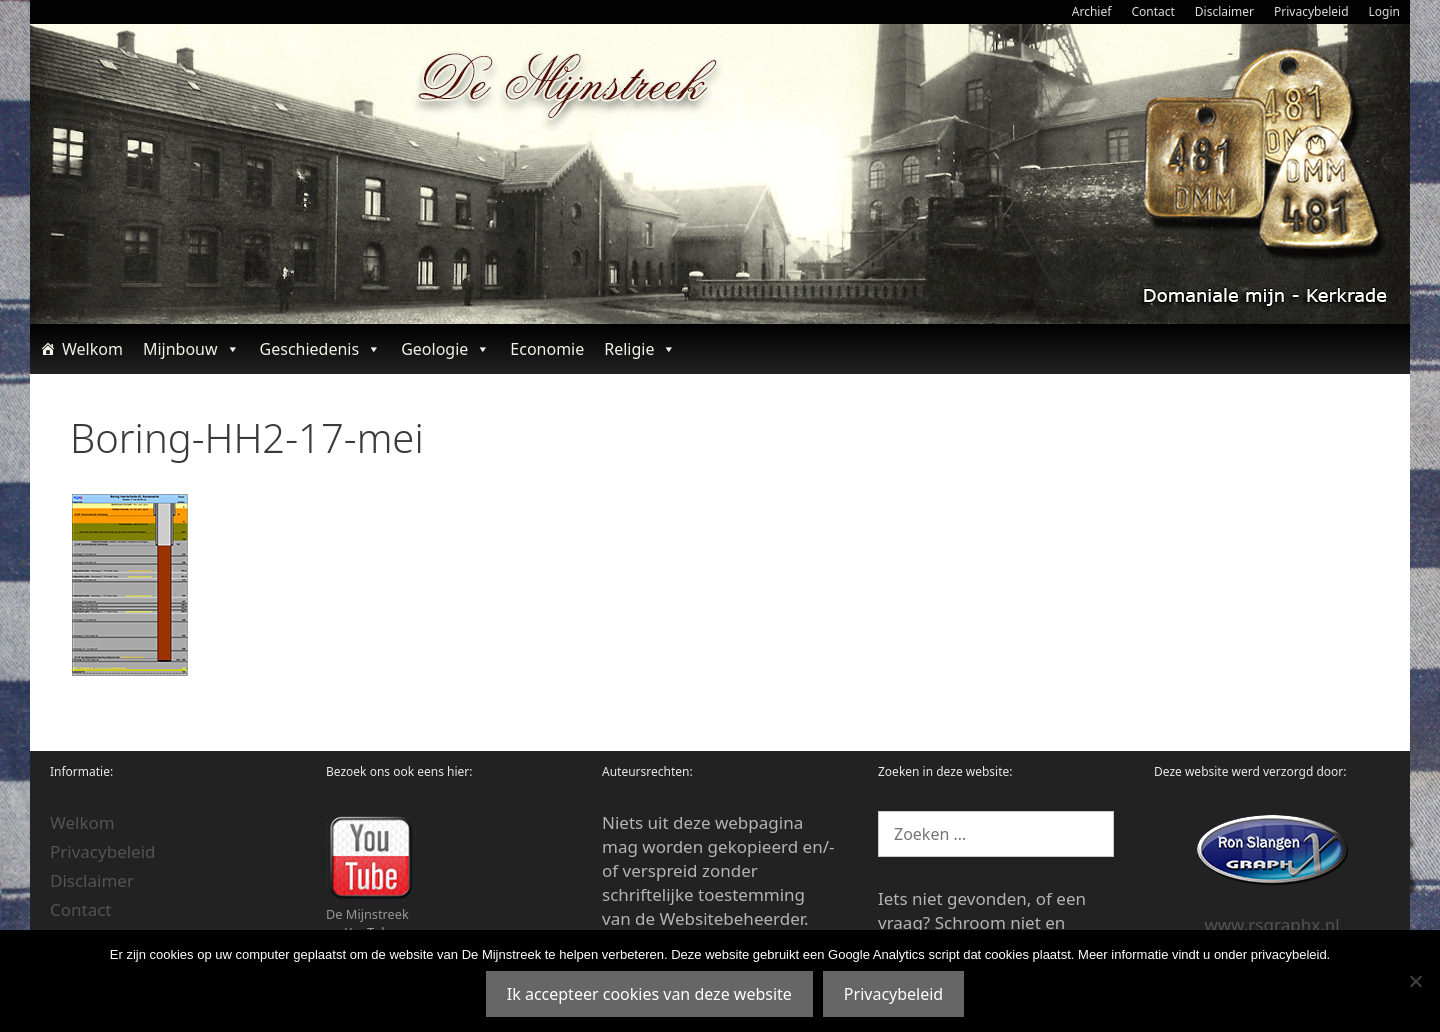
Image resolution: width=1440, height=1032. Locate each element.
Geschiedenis (321, 349)
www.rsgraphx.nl (1271, 924)
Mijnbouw (191, 349)
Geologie (445, 349)
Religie (640, 349)
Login (1384, 11)
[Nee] (1415, 981)
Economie (547, 349)
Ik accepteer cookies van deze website (649, 994)
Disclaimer (1224, 11)
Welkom (92, 349)
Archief (1092, 11)
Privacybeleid (1311, 11)
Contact (1152, 11)
